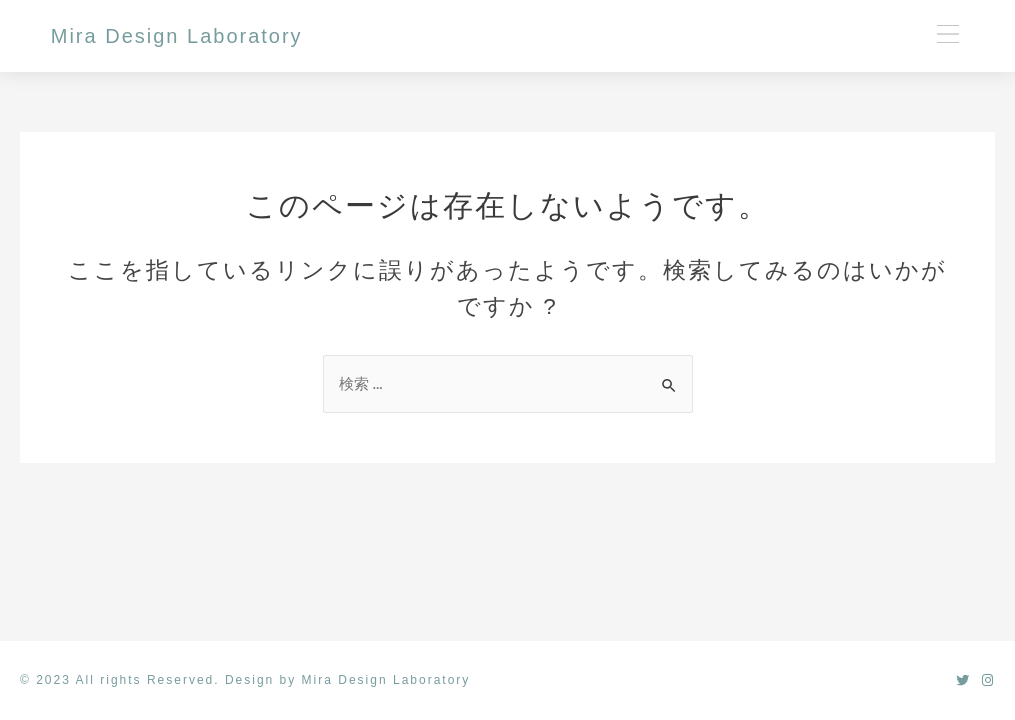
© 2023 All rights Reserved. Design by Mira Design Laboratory (245, 680)
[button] (947, 35)
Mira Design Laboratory (177, 36)
